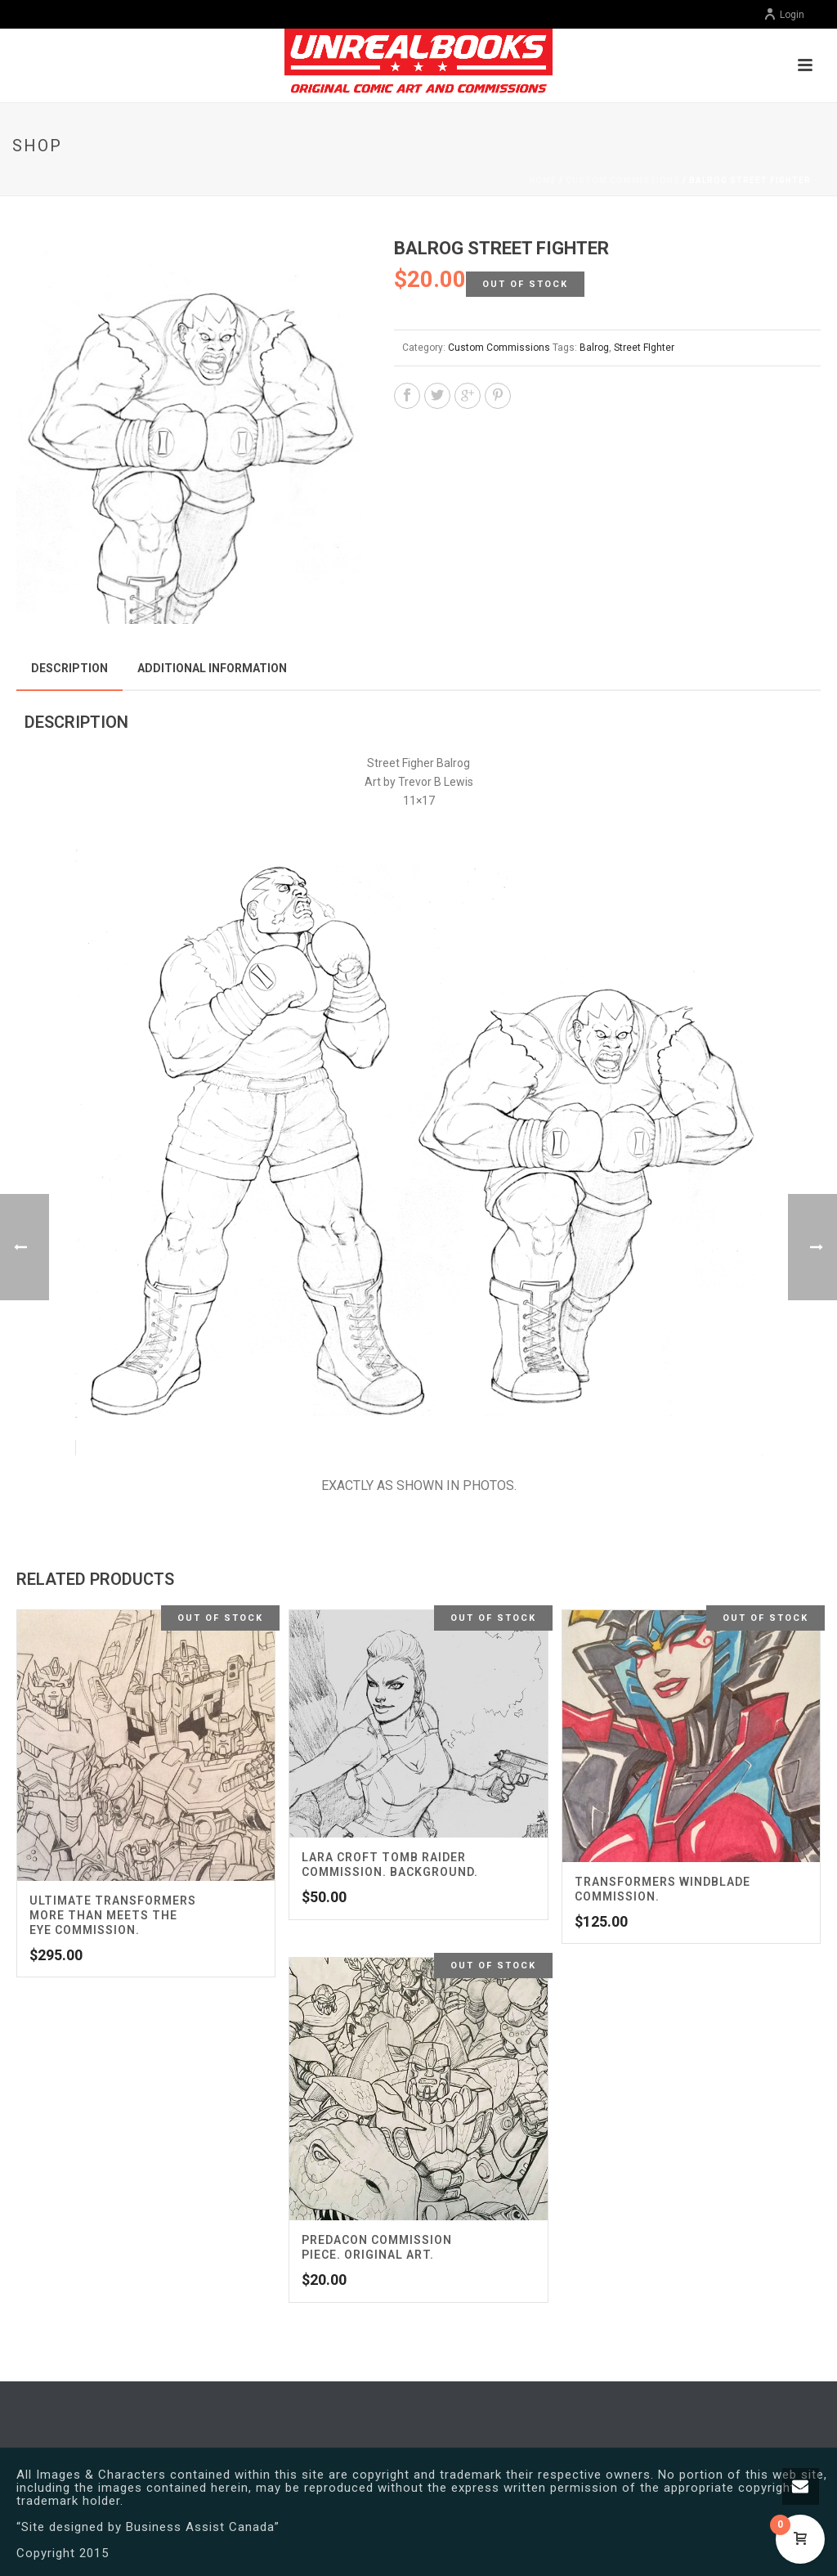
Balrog (594, 347)
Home (543, 180)
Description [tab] (69, 668)
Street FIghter (644, 347)
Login (783, 14)
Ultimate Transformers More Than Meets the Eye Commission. (112, 1915)
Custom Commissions (623, 180)
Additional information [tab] (212, 668)
